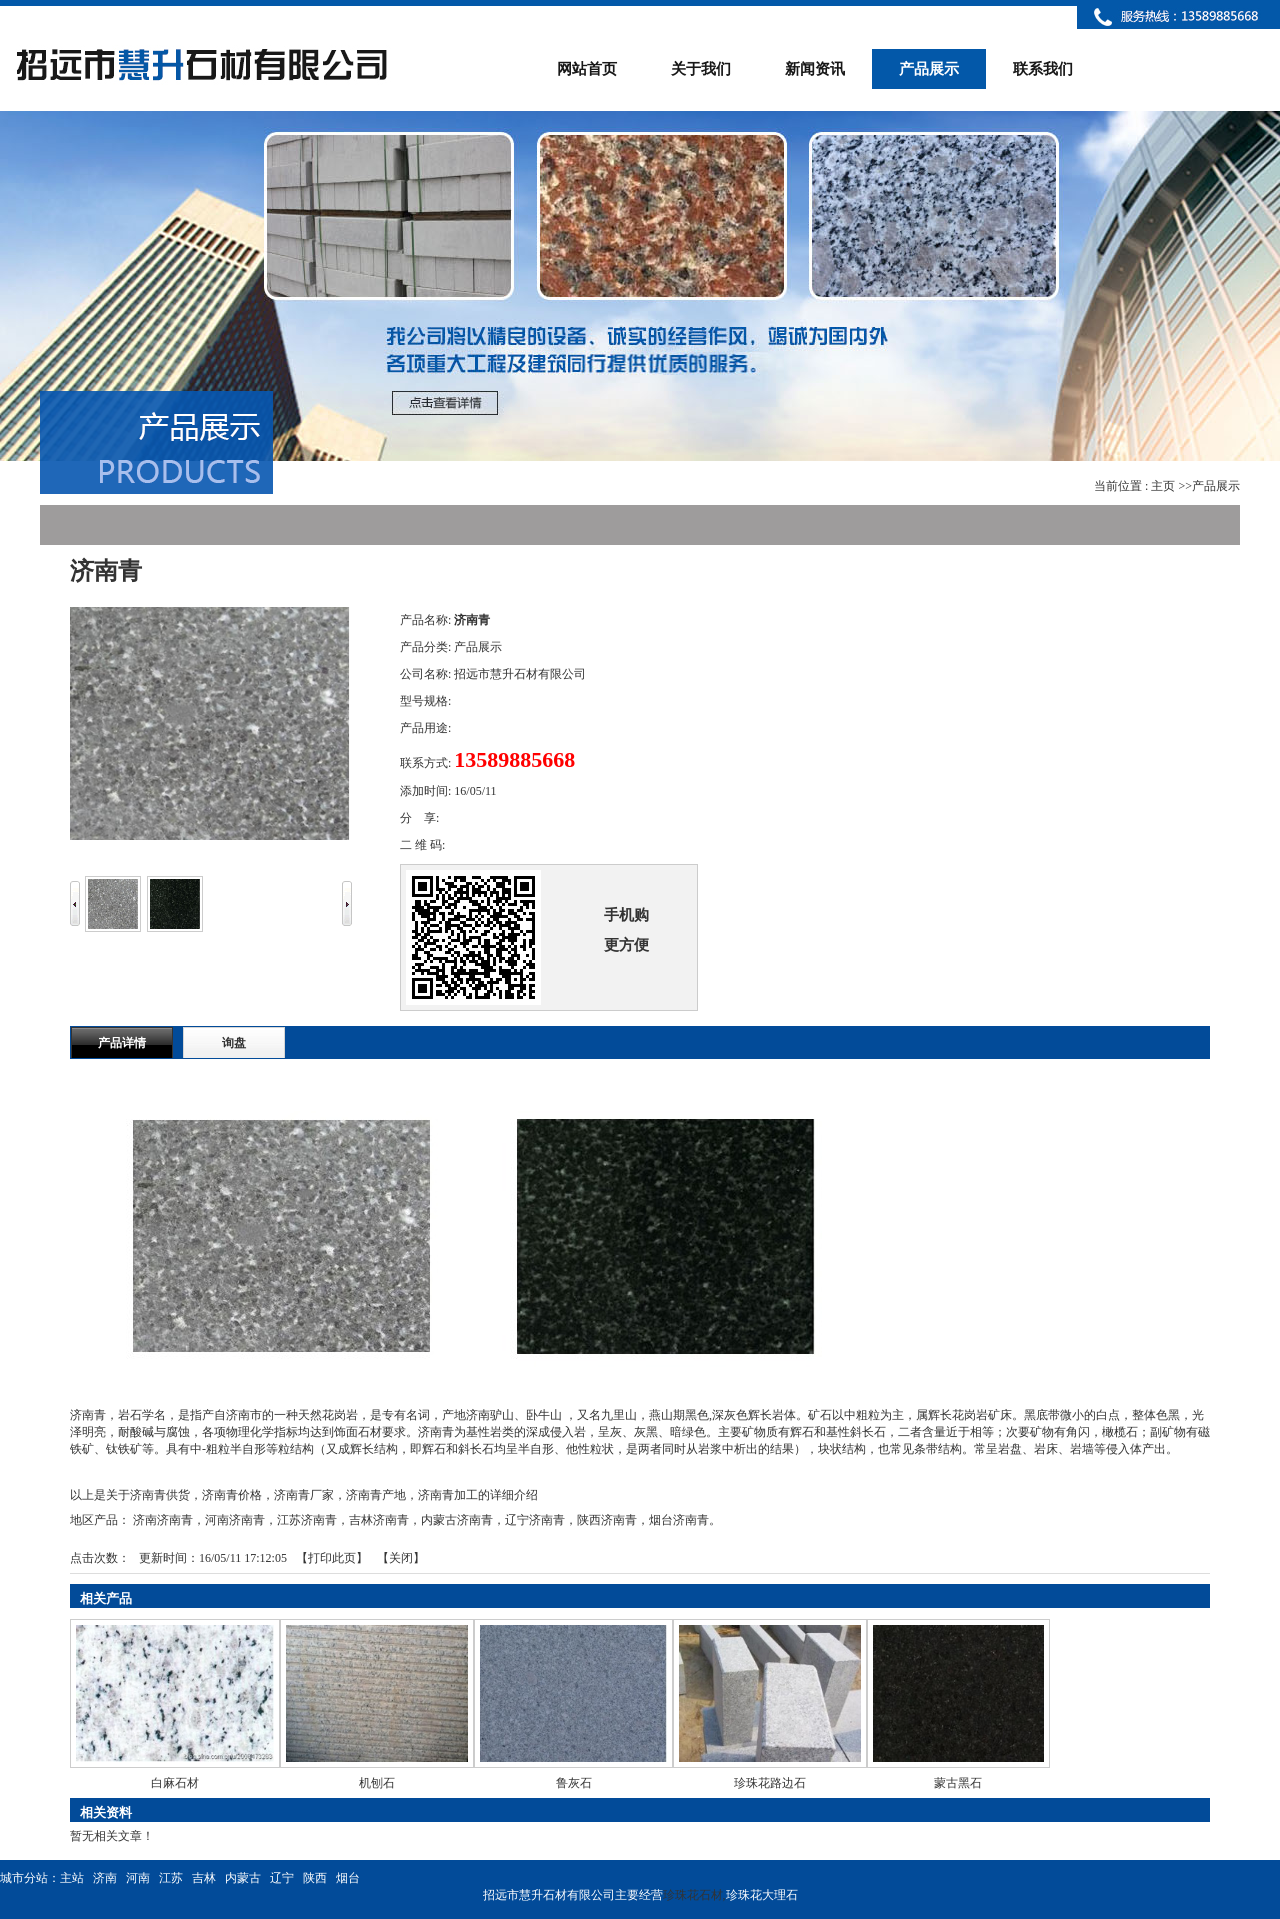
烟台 (348, 1878)
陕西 (315, 1878)
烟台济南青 (679, 1520)
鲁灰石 (574, 1783)
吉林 (204, 1878)
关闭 (401, 1558)
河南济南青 (235, 1520)
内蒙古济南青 (457, 1520)
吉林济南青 (379, 1520)
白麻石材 (175, 1783)
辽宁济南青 (535, 1520)
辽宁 (282, 1878)
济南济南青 (163, 1520)
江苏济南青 (307, 1520)
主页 (1163, 486)
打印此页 (332, 1558)
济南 (105, 1878)
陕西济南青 (607, 1520)
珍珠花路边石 (770, 1783)
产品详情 (122, 1043)
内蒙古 (243, 1878)
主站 (72, 1878)
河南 (138, 1878)
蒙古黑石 (958, 1783)
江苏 (171, 1878)
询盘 (234, 1043)
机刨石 (377, 1783)
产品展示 (1216, 486)
